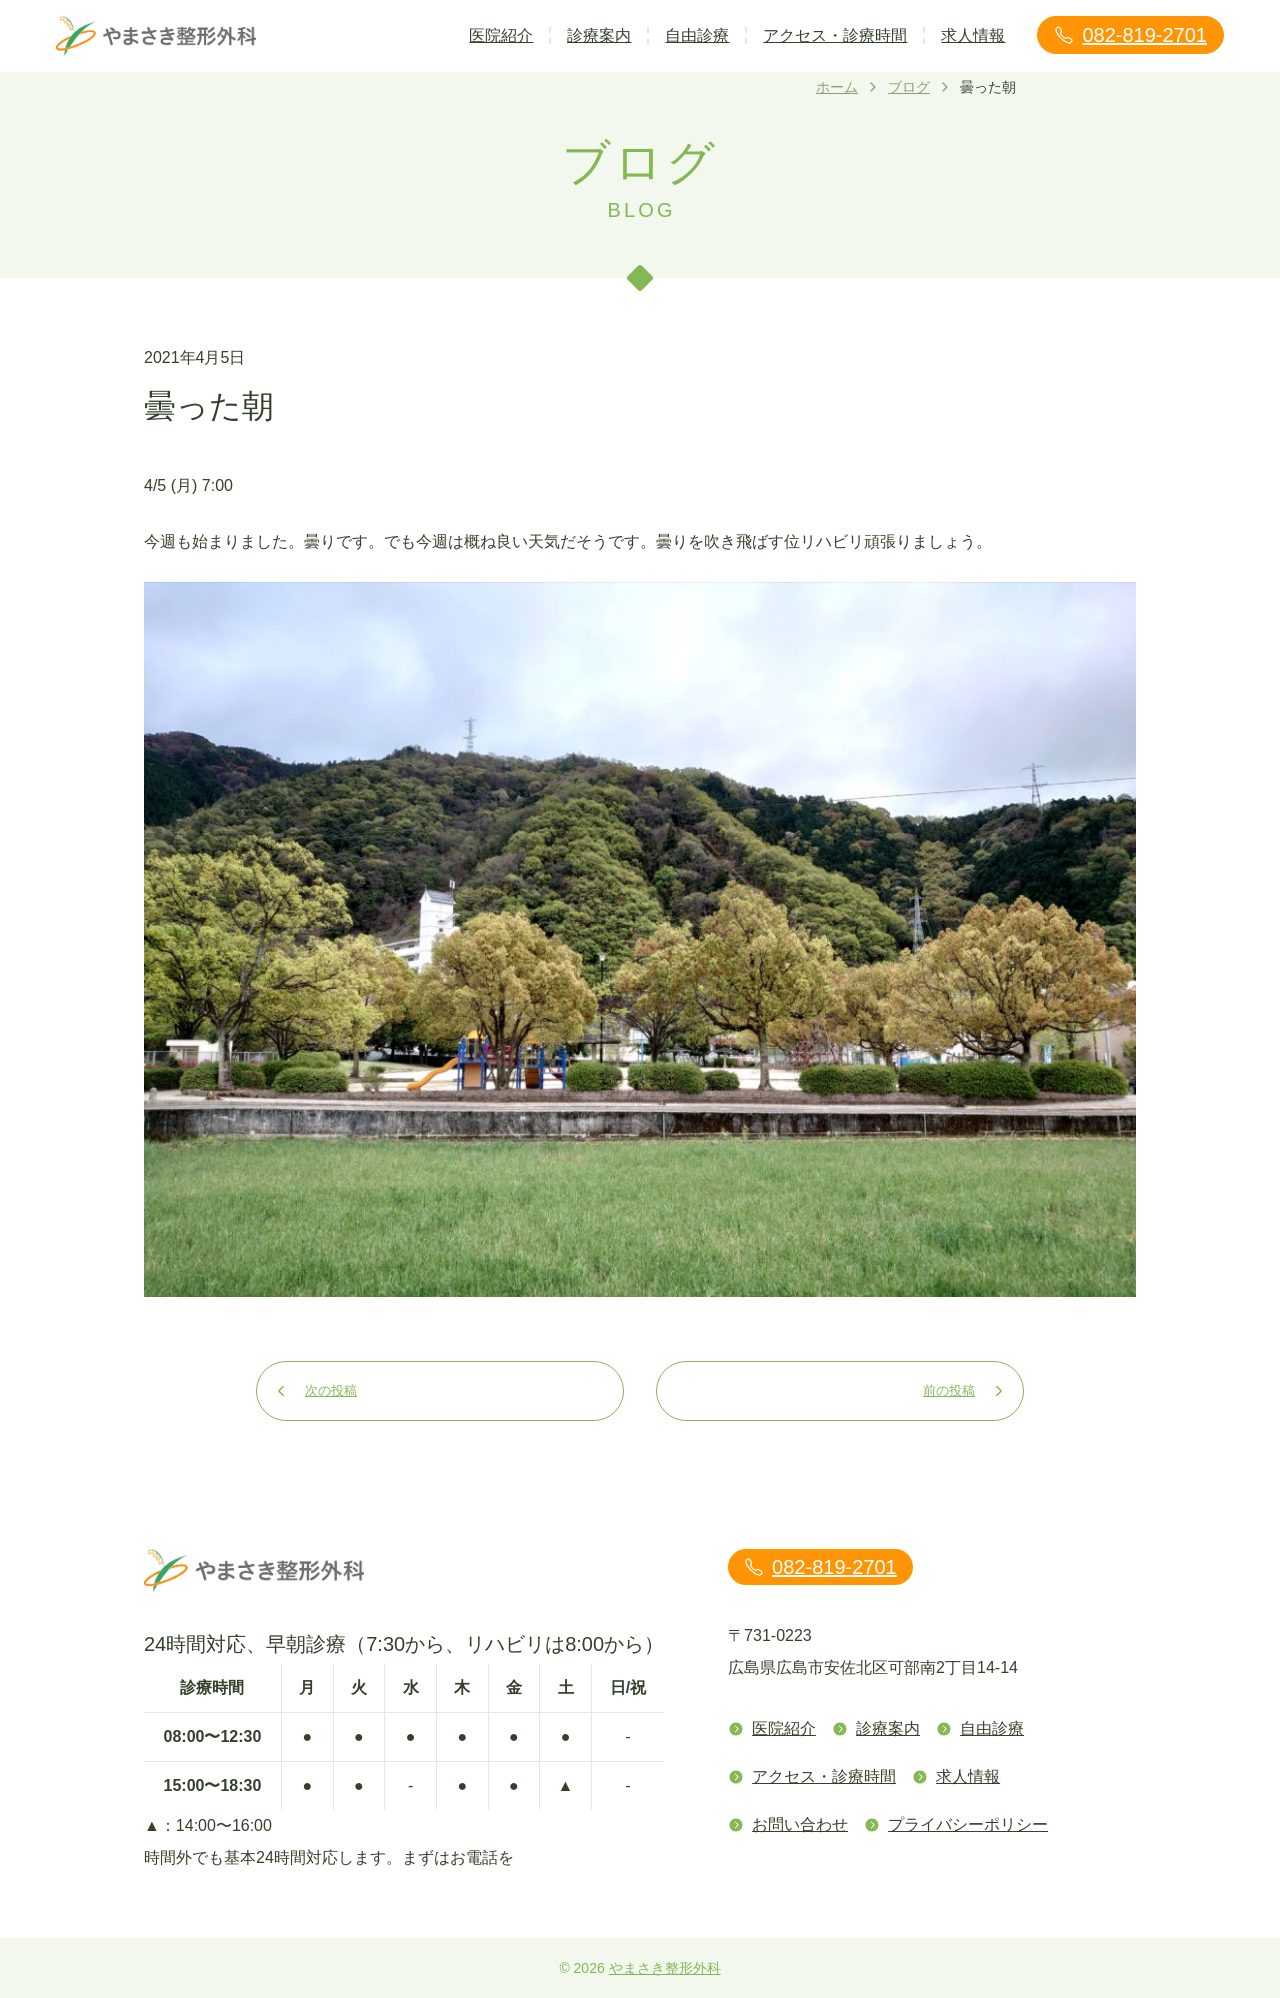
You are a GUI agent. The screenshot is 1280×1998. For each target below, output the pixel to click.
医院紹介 (501, 35)
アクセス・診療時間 (835, 35)
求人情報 (973, 35)
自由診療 (697, 35)
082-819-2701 (1130, 35)
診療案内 (599, 35)
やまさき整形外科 (665, 1968)
